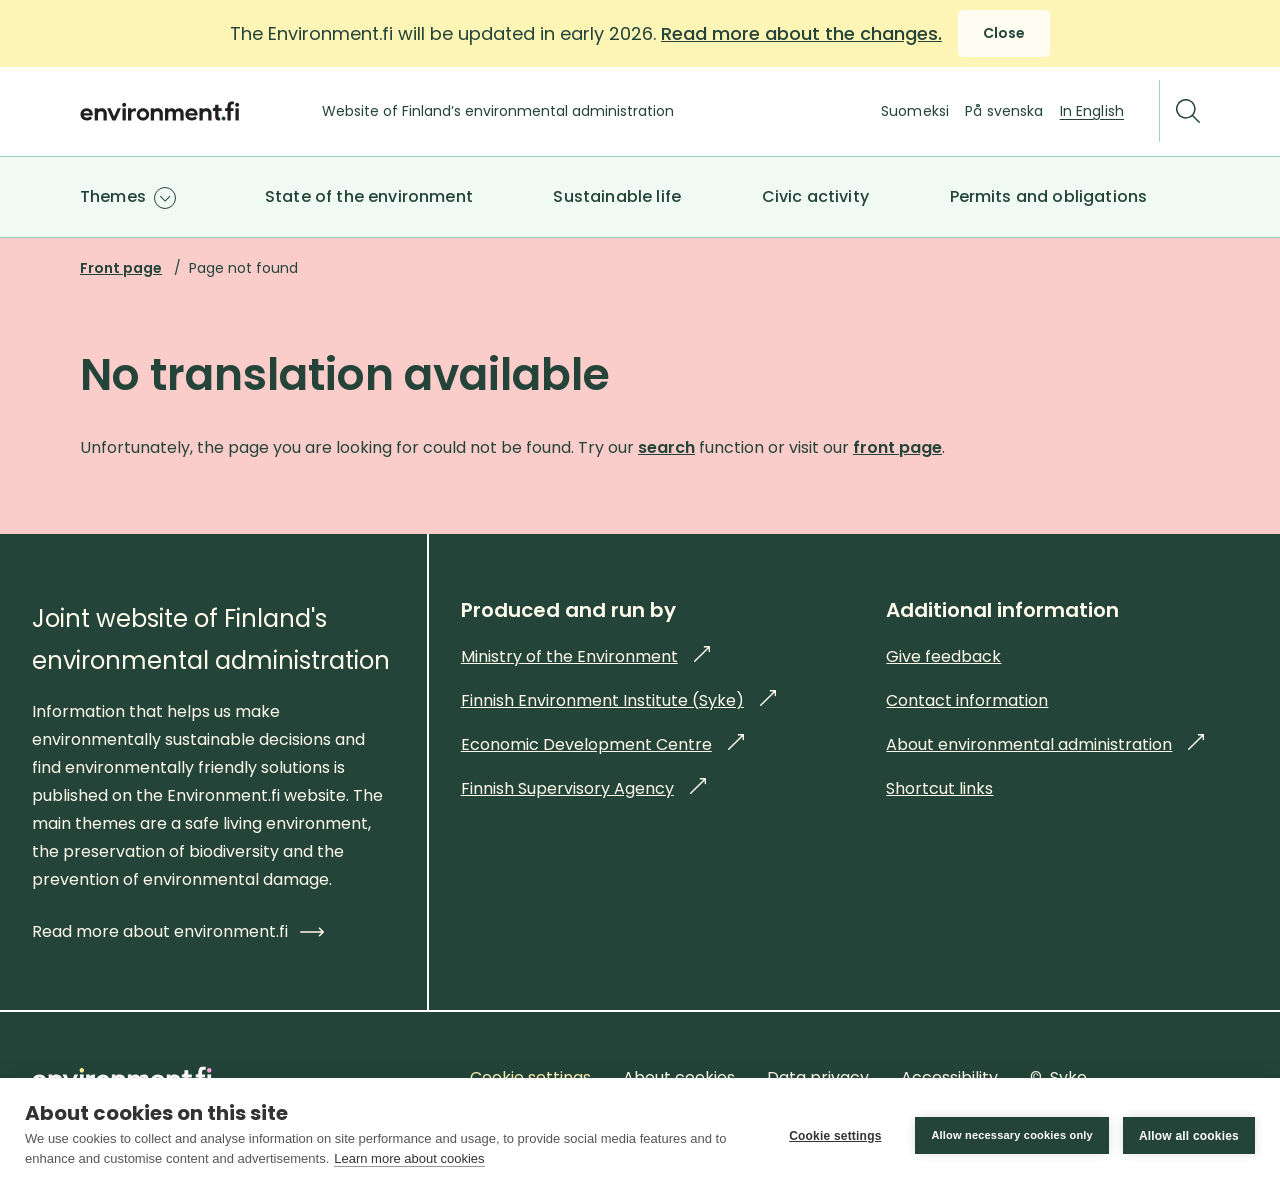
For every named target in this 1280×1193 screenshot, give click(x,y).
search (666, 447)
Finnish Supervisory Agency (583, 788)
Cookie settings (835, 1136)
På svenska (1004, 111)
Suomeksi (915, 111)
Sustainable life (617, 196)
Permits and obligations (1049, 196)
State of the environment (369, 196)
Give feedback (943, 656)
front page (897, 447)
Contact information (967, 700)
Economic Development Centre (602, 744)
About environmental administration (1045, 744)
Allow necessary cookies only (1012, 1135)
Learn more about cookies (409, 1158)
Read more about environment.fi (178, 931)
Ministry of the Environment (585, 656)
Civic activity (815, 196)
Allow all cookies (1189, 1136)
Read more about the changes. (801, 33)
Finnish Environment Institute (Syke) (618, 700)
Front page (121, 268)
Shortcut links (939, 788)
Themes (113, 196)
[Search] (1188, 111)
